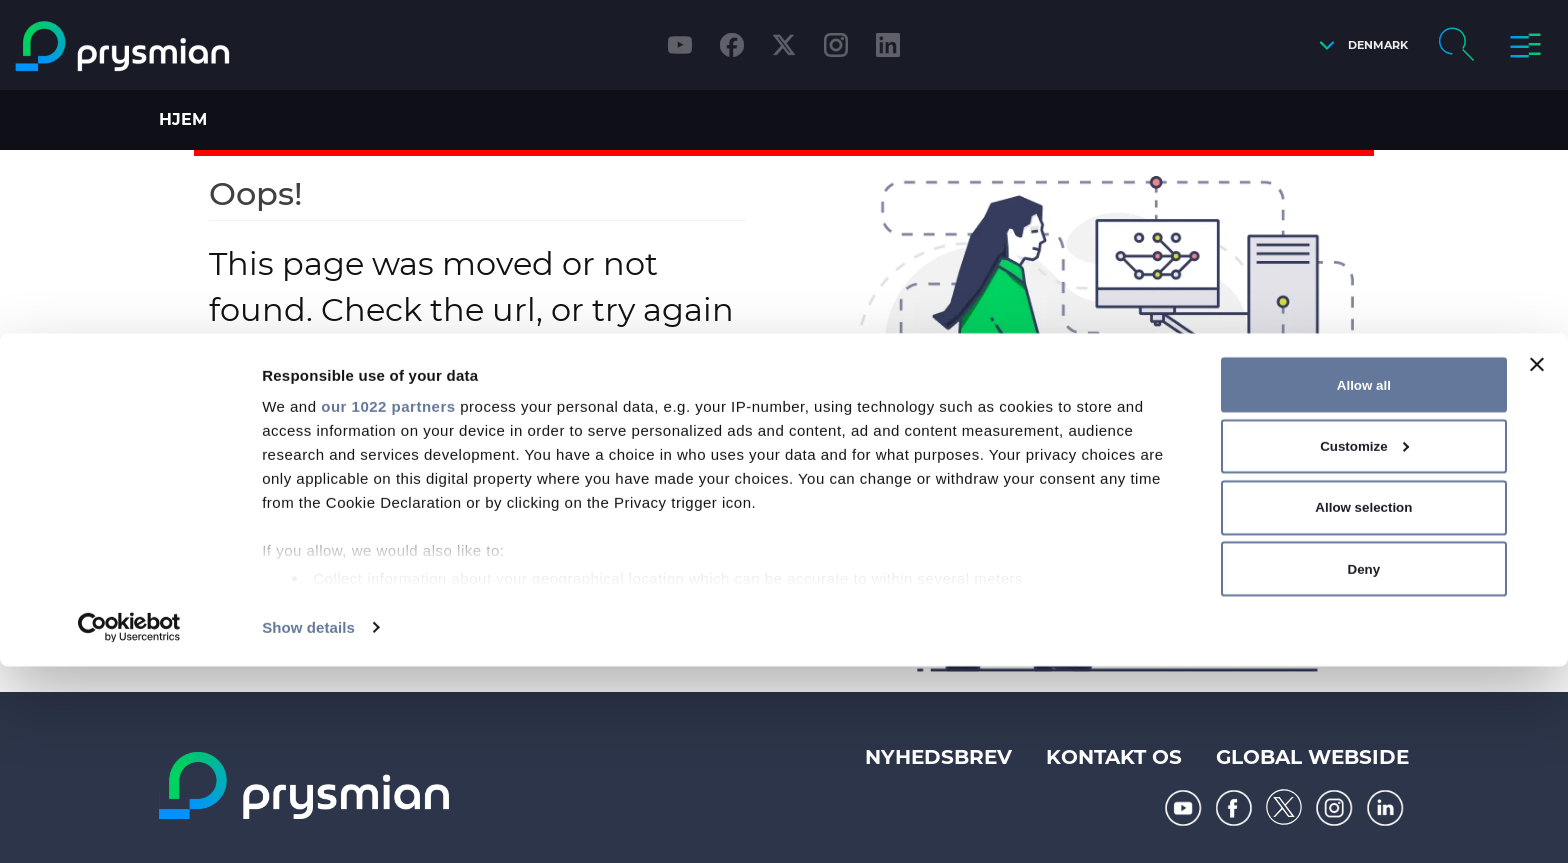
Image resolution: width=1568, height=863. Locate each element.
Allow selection (1363, 703)
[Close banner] (1537, 561)
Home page (493, 410)
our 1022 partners (388, 602)
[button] (1358, 45)
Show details (308, 823)
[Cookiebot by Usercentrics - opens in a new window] (129, 824)
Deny (1364, 764)
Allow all (1364, 580)
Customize (1364, 642)
